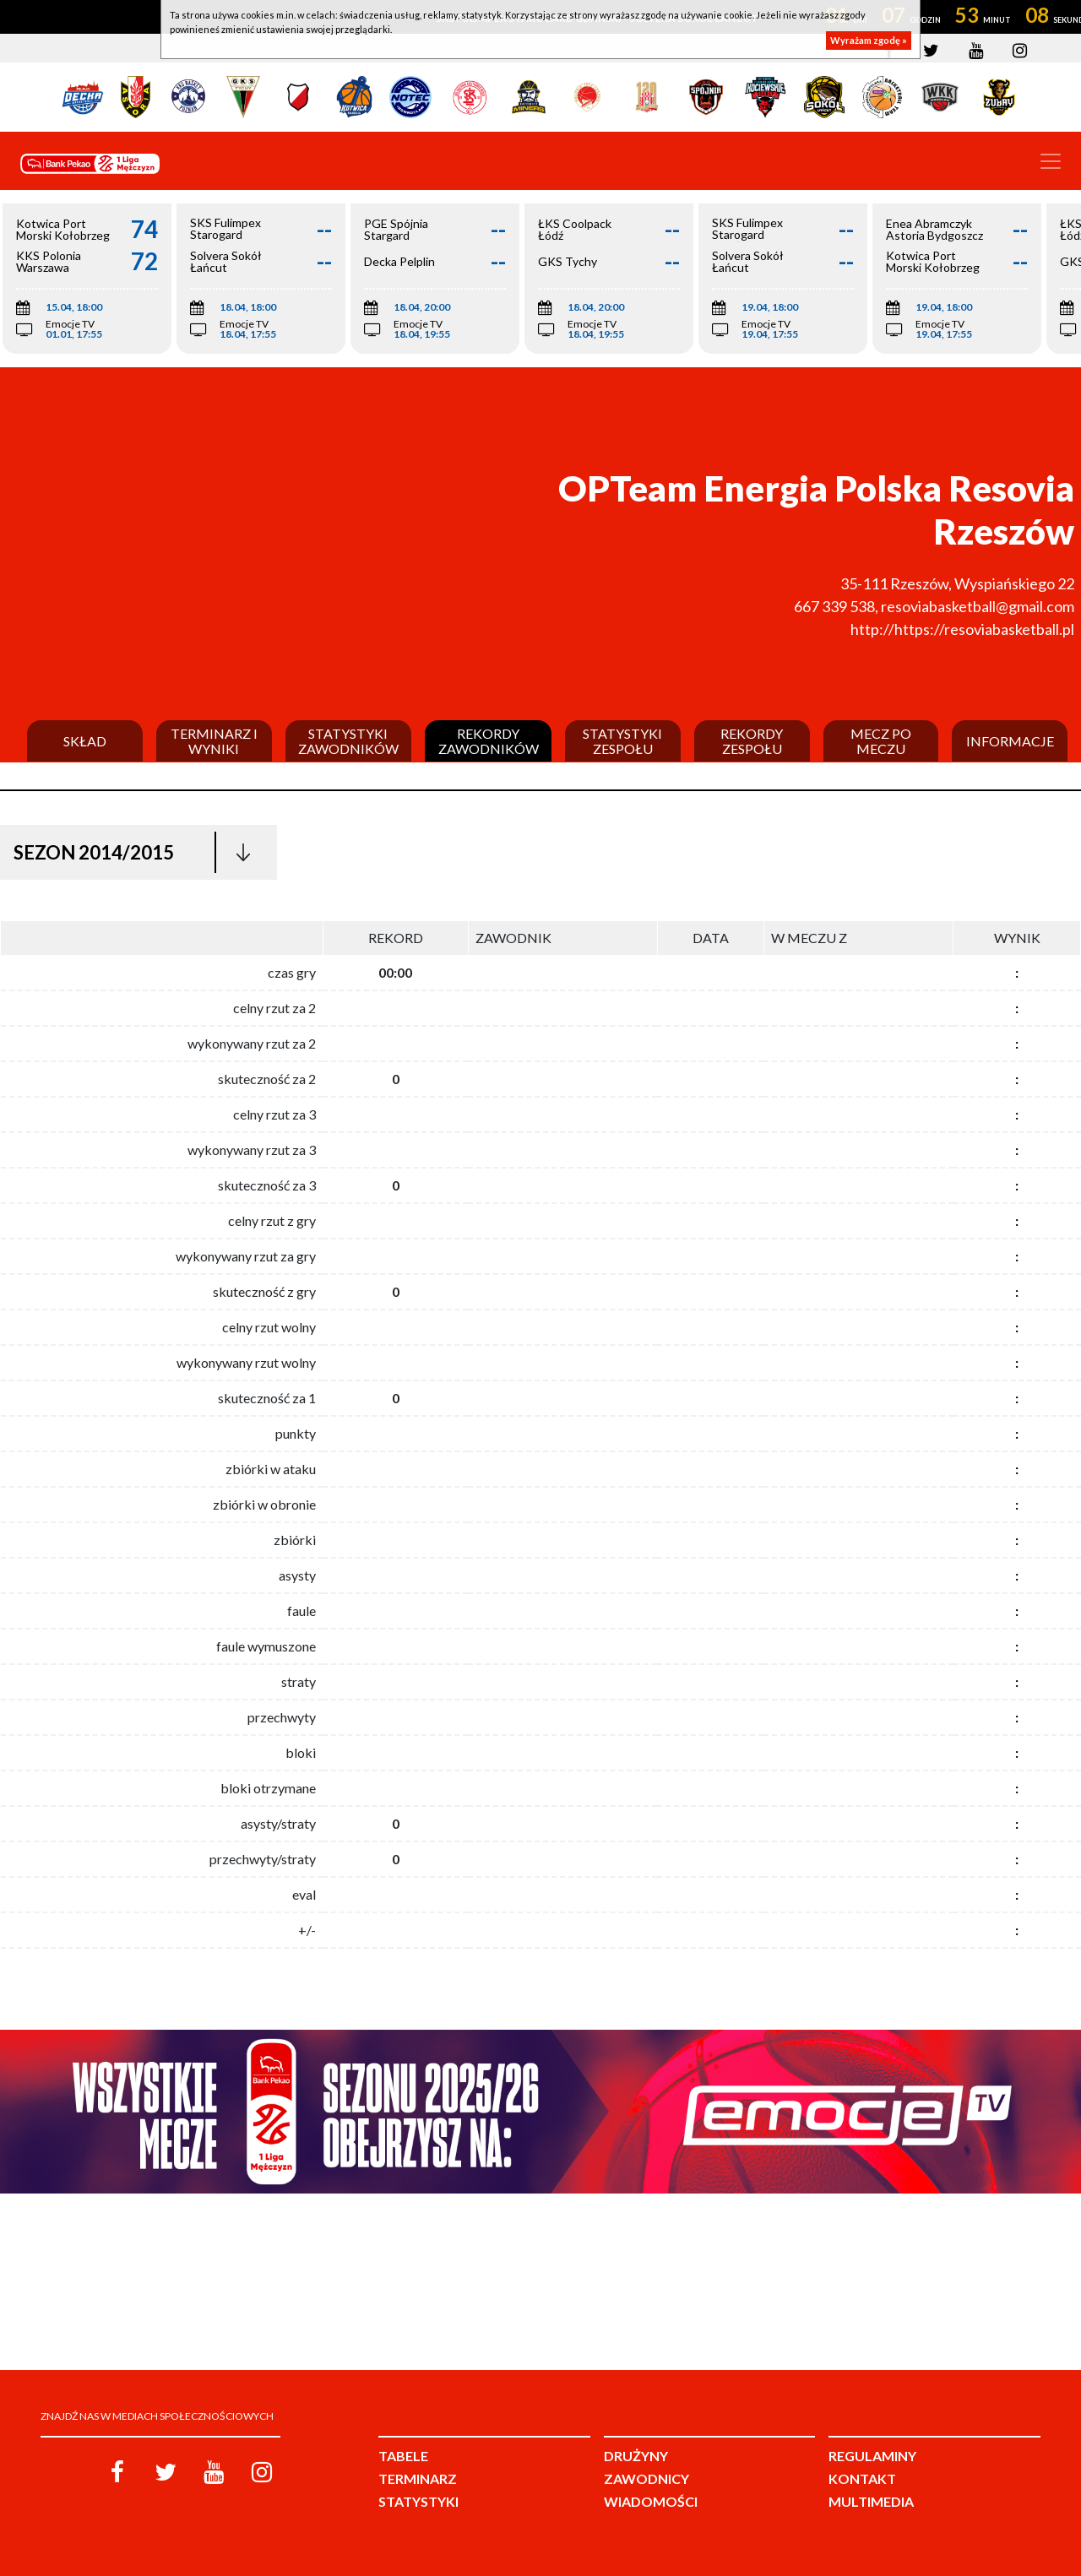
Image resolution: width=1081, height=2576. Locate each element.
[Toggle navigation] (1050, 161)
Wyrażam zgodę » (868, 40)
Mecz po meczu (880, 741)
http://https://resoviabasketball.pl (962, 629)
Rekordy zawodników (488, 741)
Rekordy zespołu (751, 741)
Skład (84, 741)
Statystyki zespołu (622, 741)
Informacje (1010, 741)
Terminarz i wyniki (214, 741)
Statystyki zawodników (348, 741)
